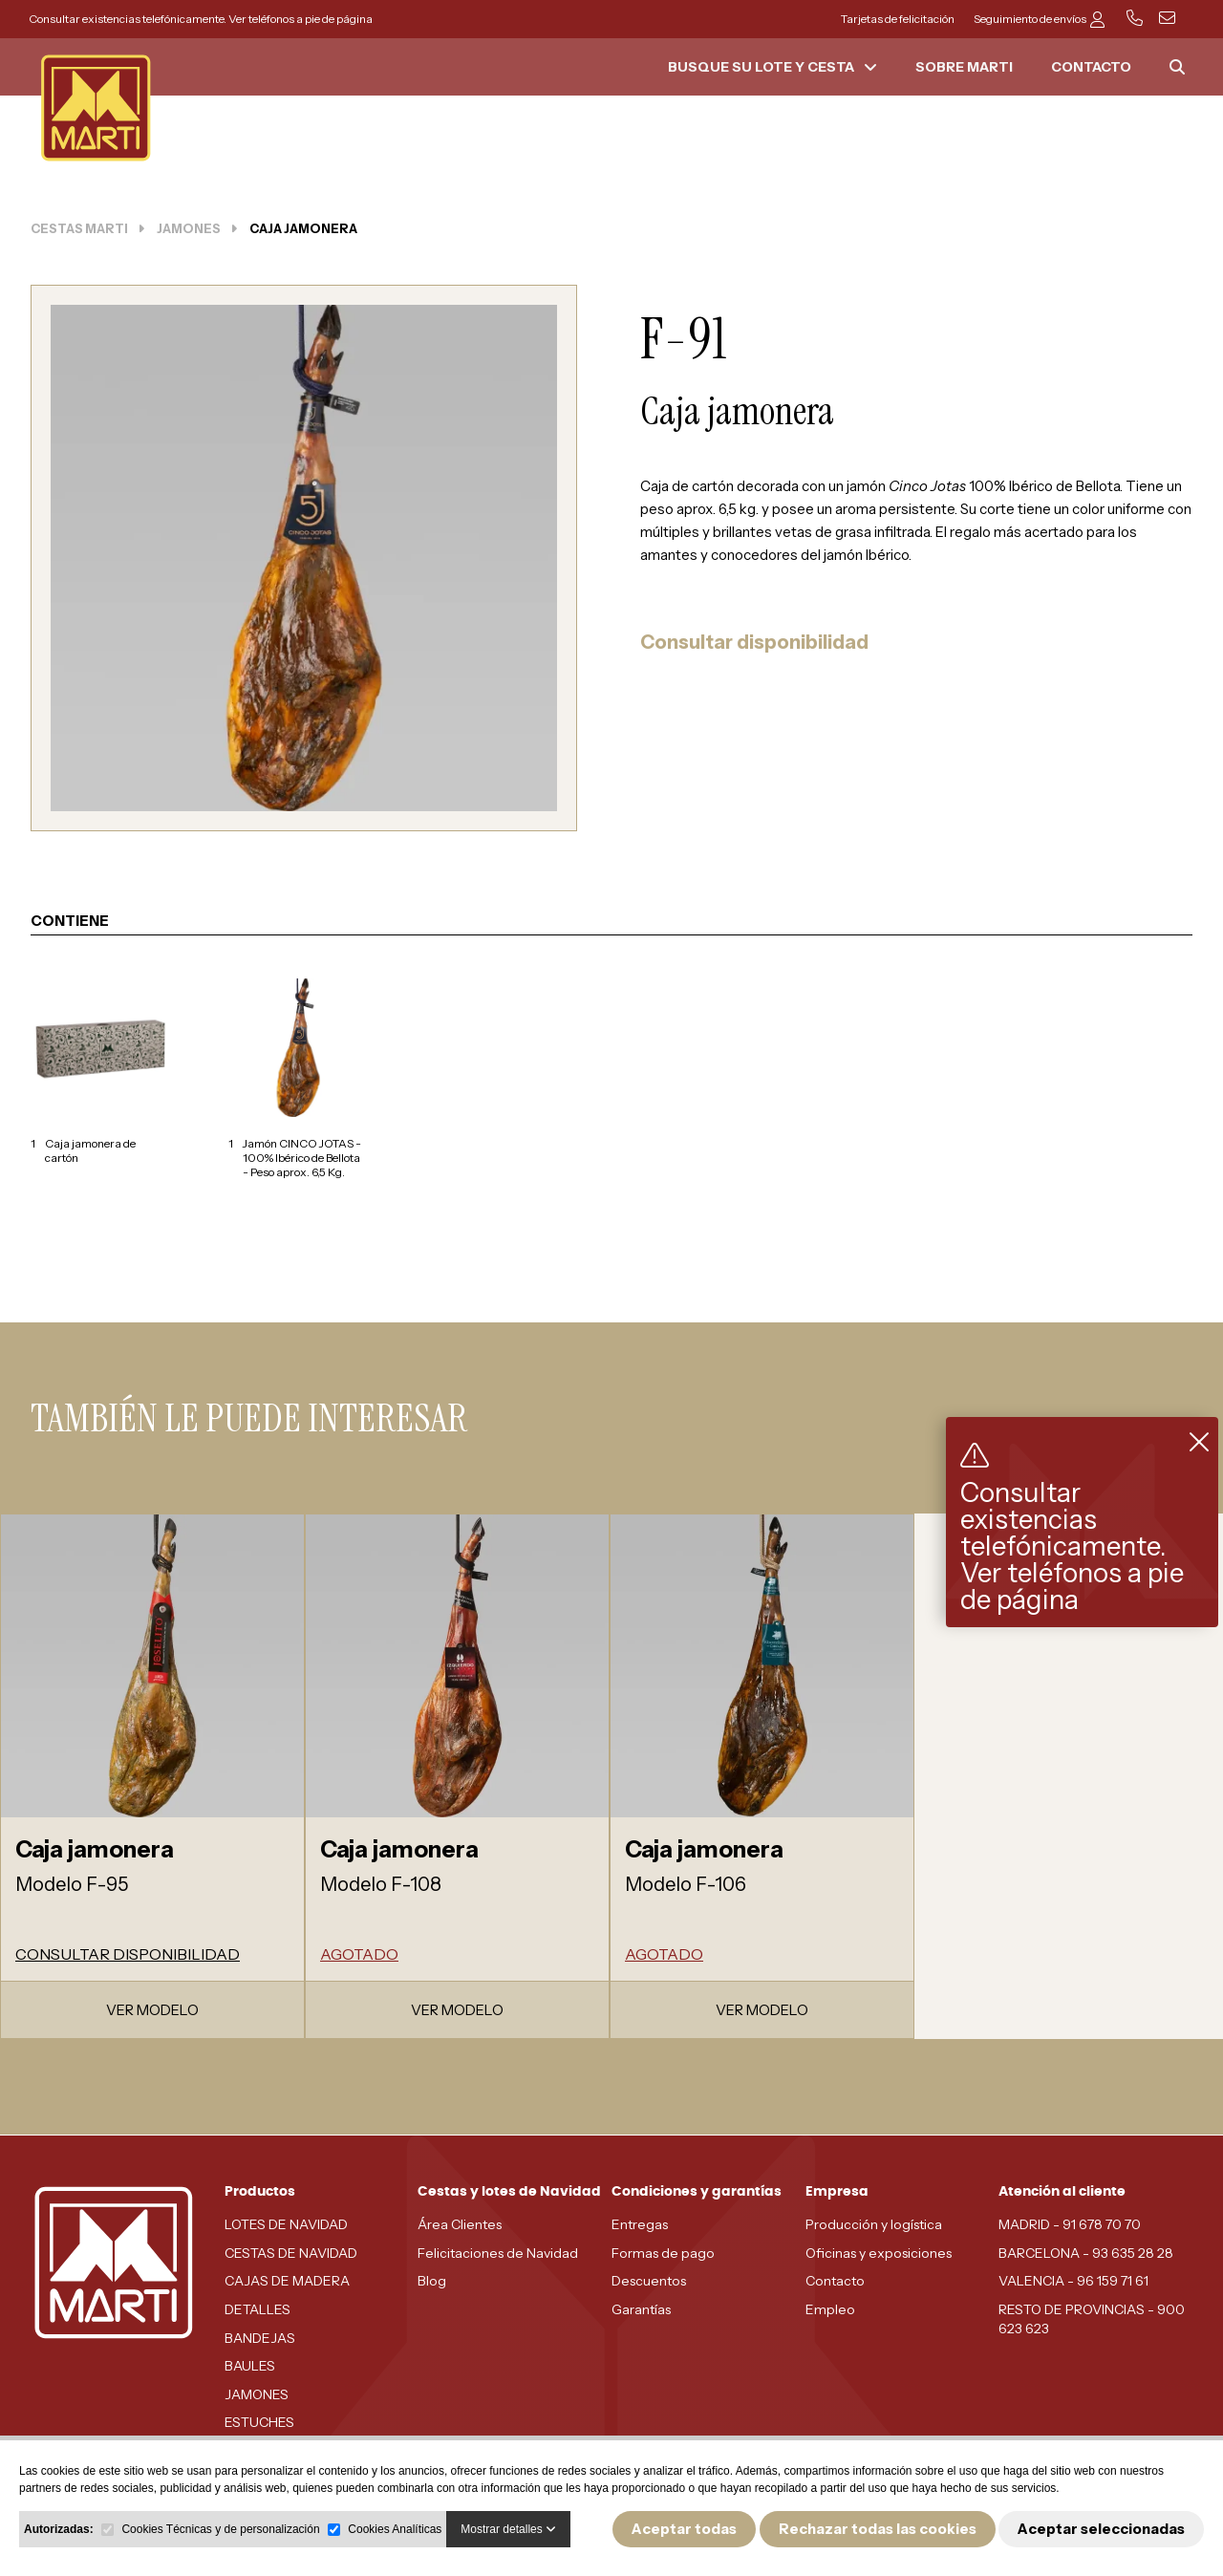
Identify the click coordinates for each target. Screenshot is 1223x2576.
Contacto (835, 2280)
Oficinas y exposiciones (878, 2253)
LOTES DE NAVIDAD (286, 2224)
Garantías (641, 2309)
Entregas (640, 2224)
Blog (432, 2280)
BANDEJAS (260, 2338)
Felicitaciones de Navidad (498, 2253)
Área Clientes (460, 2224)
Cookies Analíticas (394, 2529)
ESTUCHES (259, 2422)
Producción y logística (873, 2224)
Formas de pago (663, 2253)
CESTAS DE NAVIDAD (291, 2253)
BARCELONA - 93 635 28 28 (1085, 2253)
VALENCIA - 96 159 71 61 (1073, 2280)
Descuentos (649, 2280)
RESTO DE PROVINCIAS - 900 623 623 (1091, 2319)
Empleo (830, 2309)
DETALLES (257, 2309)
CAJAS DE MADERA (287, 2280)
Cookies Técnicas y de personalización (220, 2529)
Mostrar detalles (508, 2529)
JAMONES (257, 2394)
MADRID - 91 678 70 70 (1069, 2224)
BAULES (250, 2365)
